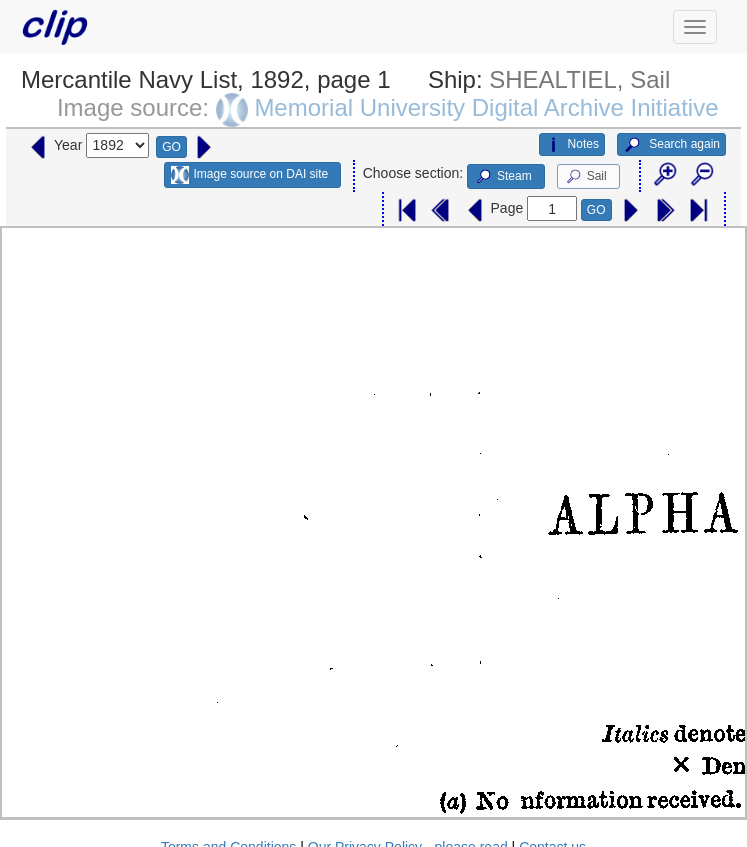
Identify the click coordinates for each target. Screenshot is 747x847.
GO (171, 147)
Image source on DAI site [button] (249, 175)
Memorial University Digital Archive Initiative (486, 107)
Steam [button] (503, 177)
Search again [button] (671, 145)
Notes (572, 145)
